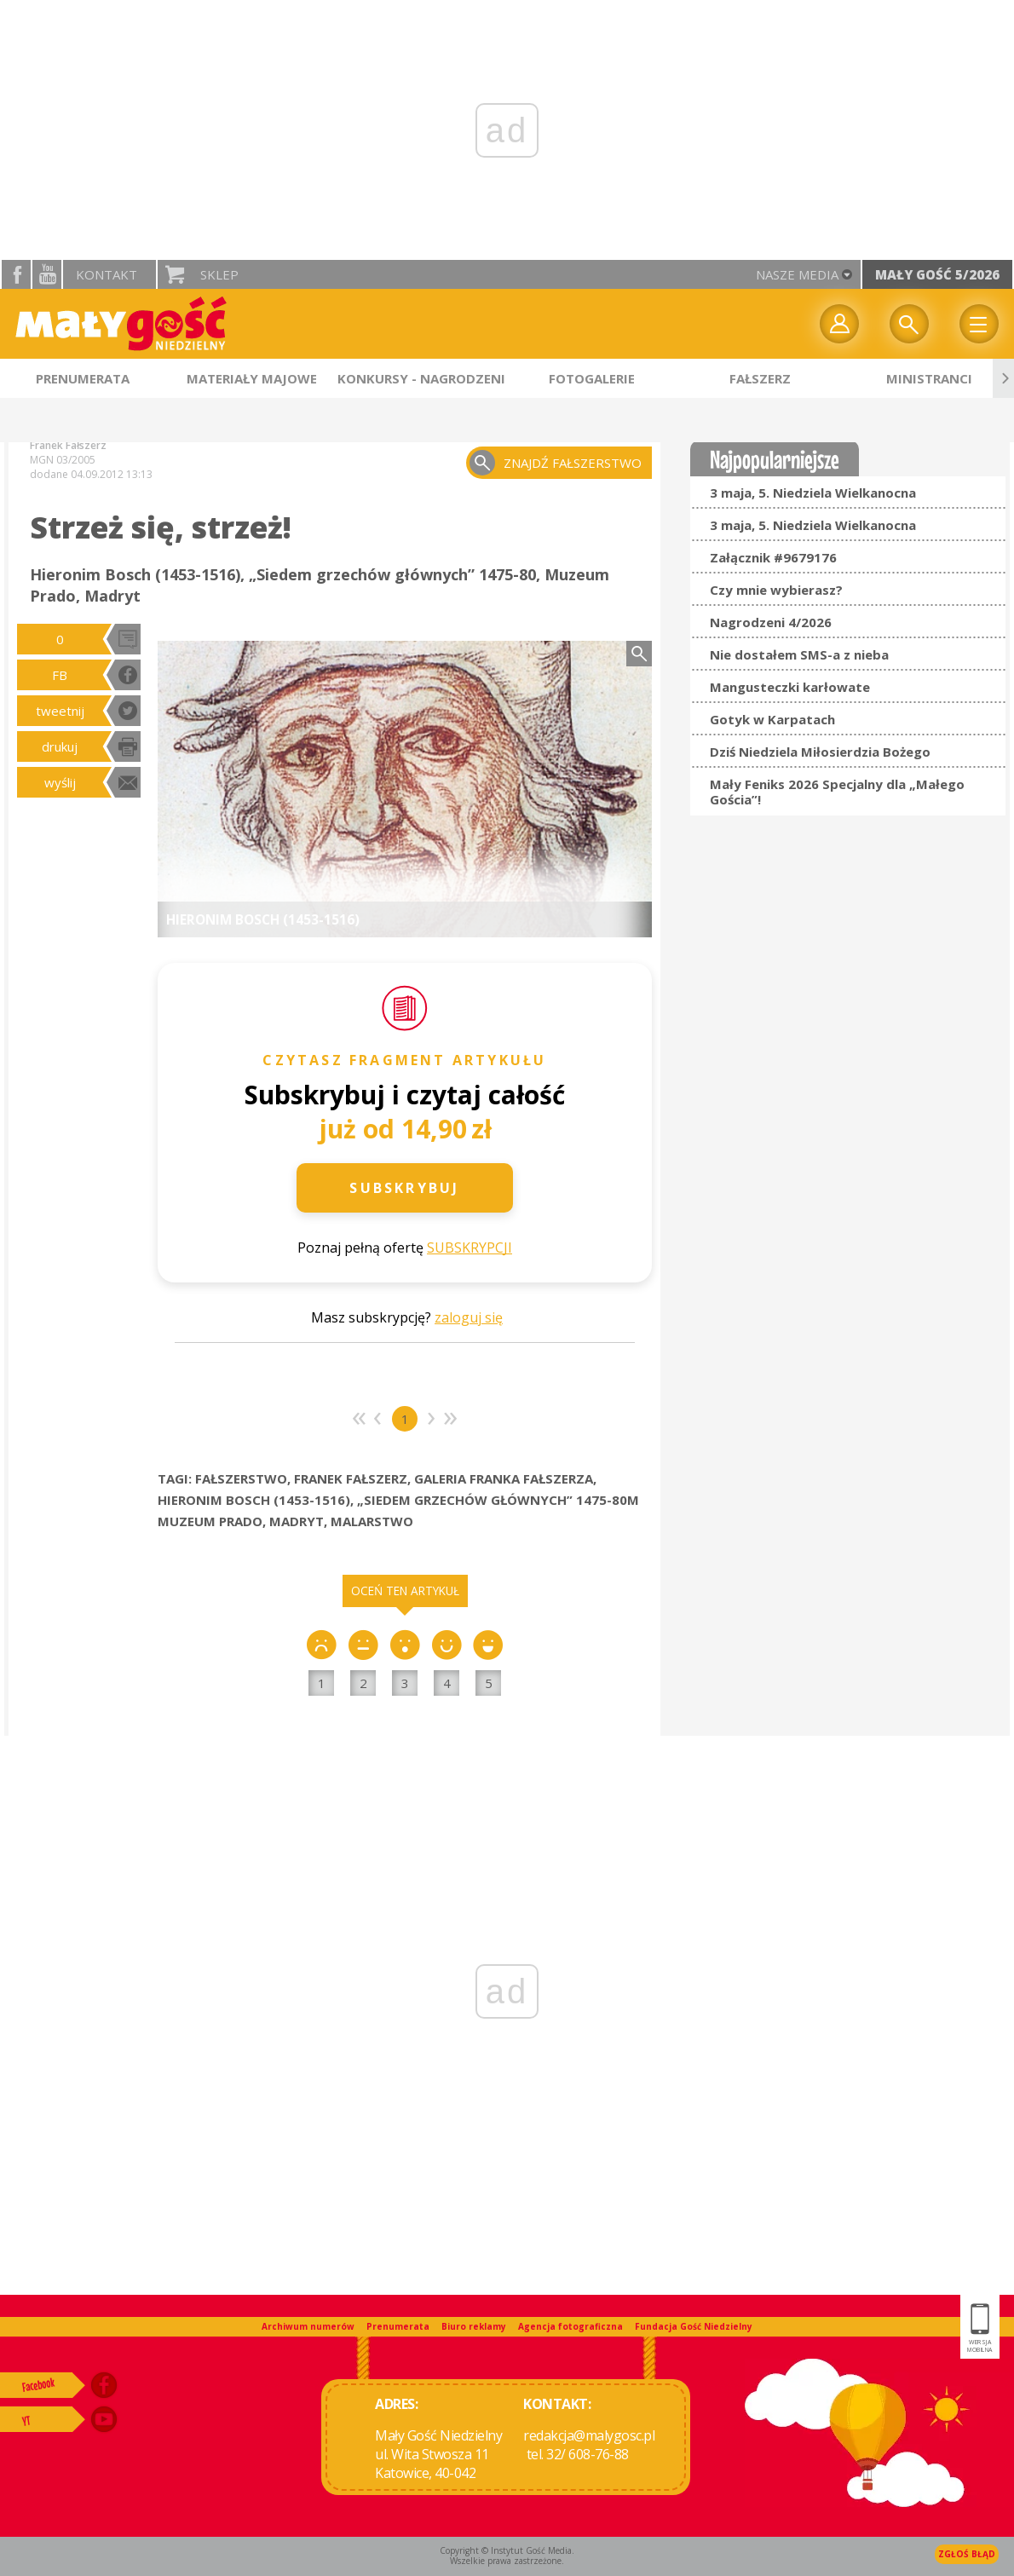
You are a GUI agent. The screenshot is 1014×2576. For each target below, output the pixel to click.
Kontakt (106, 274)
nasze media (797, 274)
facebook (16, 274)
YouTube (46, 274)
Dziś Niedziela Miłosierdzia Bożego (820, 751)
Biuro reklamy (473, 2326)
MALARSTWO (372, 1521)
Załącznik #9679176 (773, 557)
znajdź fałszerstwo (573, 462)
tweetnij (60, 710)
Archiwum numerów (308, 2326)
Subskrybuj (404, 1188)
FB (59, 674)
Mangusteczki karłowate (790, 686)
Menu (979, 323)
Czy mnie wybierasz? (776, 589)
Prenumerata (397, 2326)
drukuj (60, 746)
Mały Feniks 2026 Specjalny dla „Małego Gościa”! (837, 791)
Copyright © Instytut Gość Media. (507, 2550)
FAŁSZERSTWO (241, 1478)
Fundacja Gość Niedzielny (693, 2326)
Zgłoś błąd (966, 2554)
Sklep (219, 274)
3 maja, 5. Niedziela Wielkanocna (813, 492)
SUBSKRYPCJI (469, 1247)
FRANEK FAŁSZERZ (350, 1478)
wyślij (60, 782)
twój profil (839, 323)
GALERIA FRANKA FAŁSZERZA (503, 1478)
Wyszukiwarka (909, 323)
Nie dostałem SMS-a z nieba (799, 654)
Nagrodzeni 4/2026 (771, 622)
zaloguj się (469, 1317)
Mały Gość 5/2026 (937, 274)
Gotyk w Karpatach (772, 719)
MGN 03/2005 (62, 459)
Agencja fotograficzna (570, 2326)
